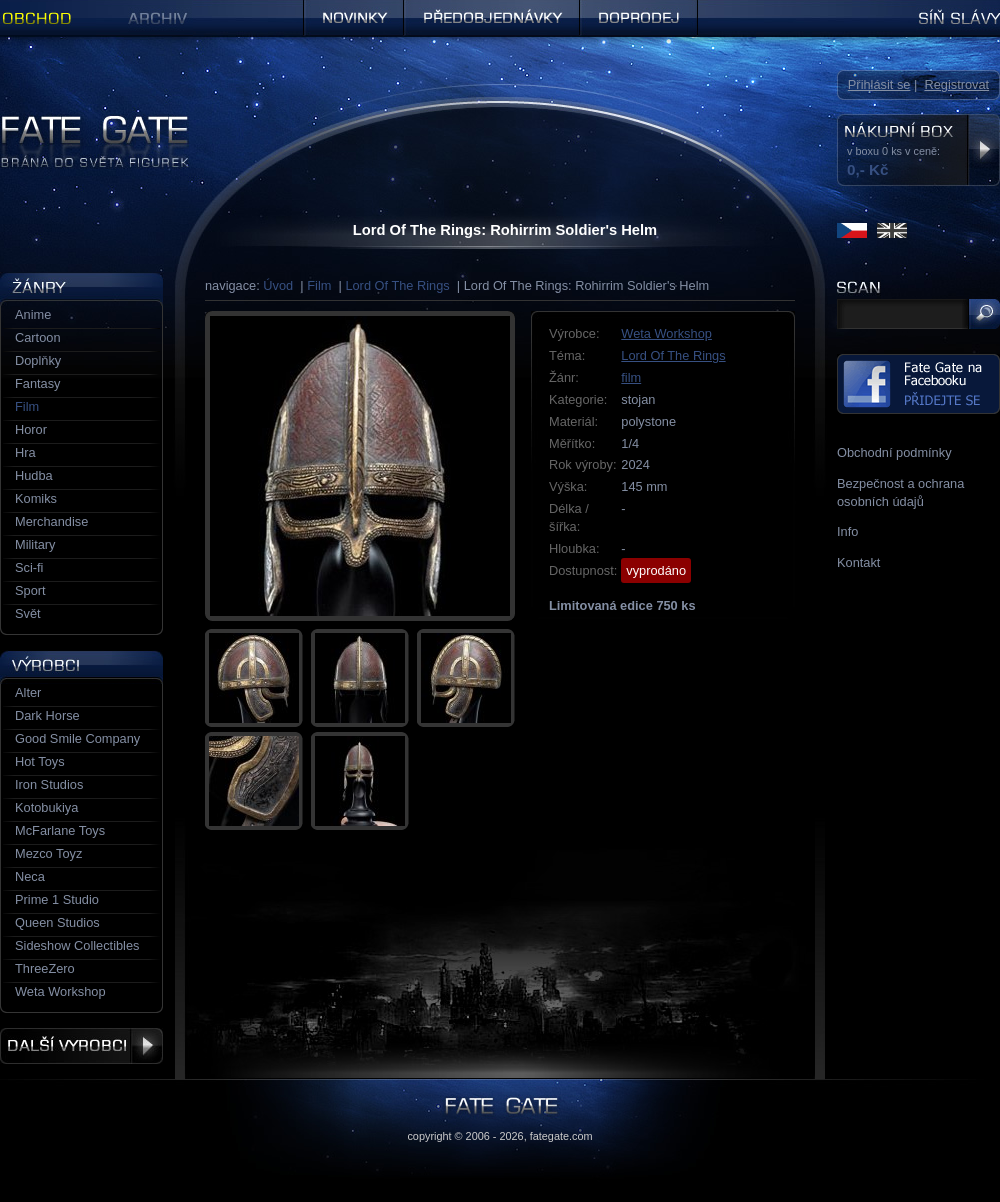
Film (319, 285)
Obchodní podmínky (894, 452)
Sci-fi (29, 567)
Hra (25, 452)
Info (847, 531)
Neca (30, 876)
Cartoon (38, 337)
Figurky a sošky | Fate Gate (78, 122)
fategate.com (561, 1136)
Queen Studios (57, 922)
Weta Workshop (666, 333)
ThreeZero (45, 968)
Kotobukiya (46, 807)
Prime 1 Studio (57, 899)
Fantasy (38, 383)
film (631, 377)
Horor (31, 429)
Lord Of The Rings (397, 285)
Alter (28, 692)
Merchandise (51, 521)
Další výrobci (81, 1046)
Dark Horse (47, 715)
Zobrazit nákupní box (983, 150)
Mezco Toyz (48, 853)
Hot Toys (40, 761)
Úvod (278, 285)
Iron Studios (49, 784)
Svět (28, 613)
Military (35, 544)
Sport (30, 590)
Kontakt (858, 562)
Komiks (36, 498)
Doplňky (38, 360)
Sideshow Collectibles (77, 945)
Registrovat (956, 84)
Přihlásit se (879, 84)
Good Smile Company (77, 738)
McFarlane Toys (60, 830)
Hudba (34, 475)
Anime (33, 314)
